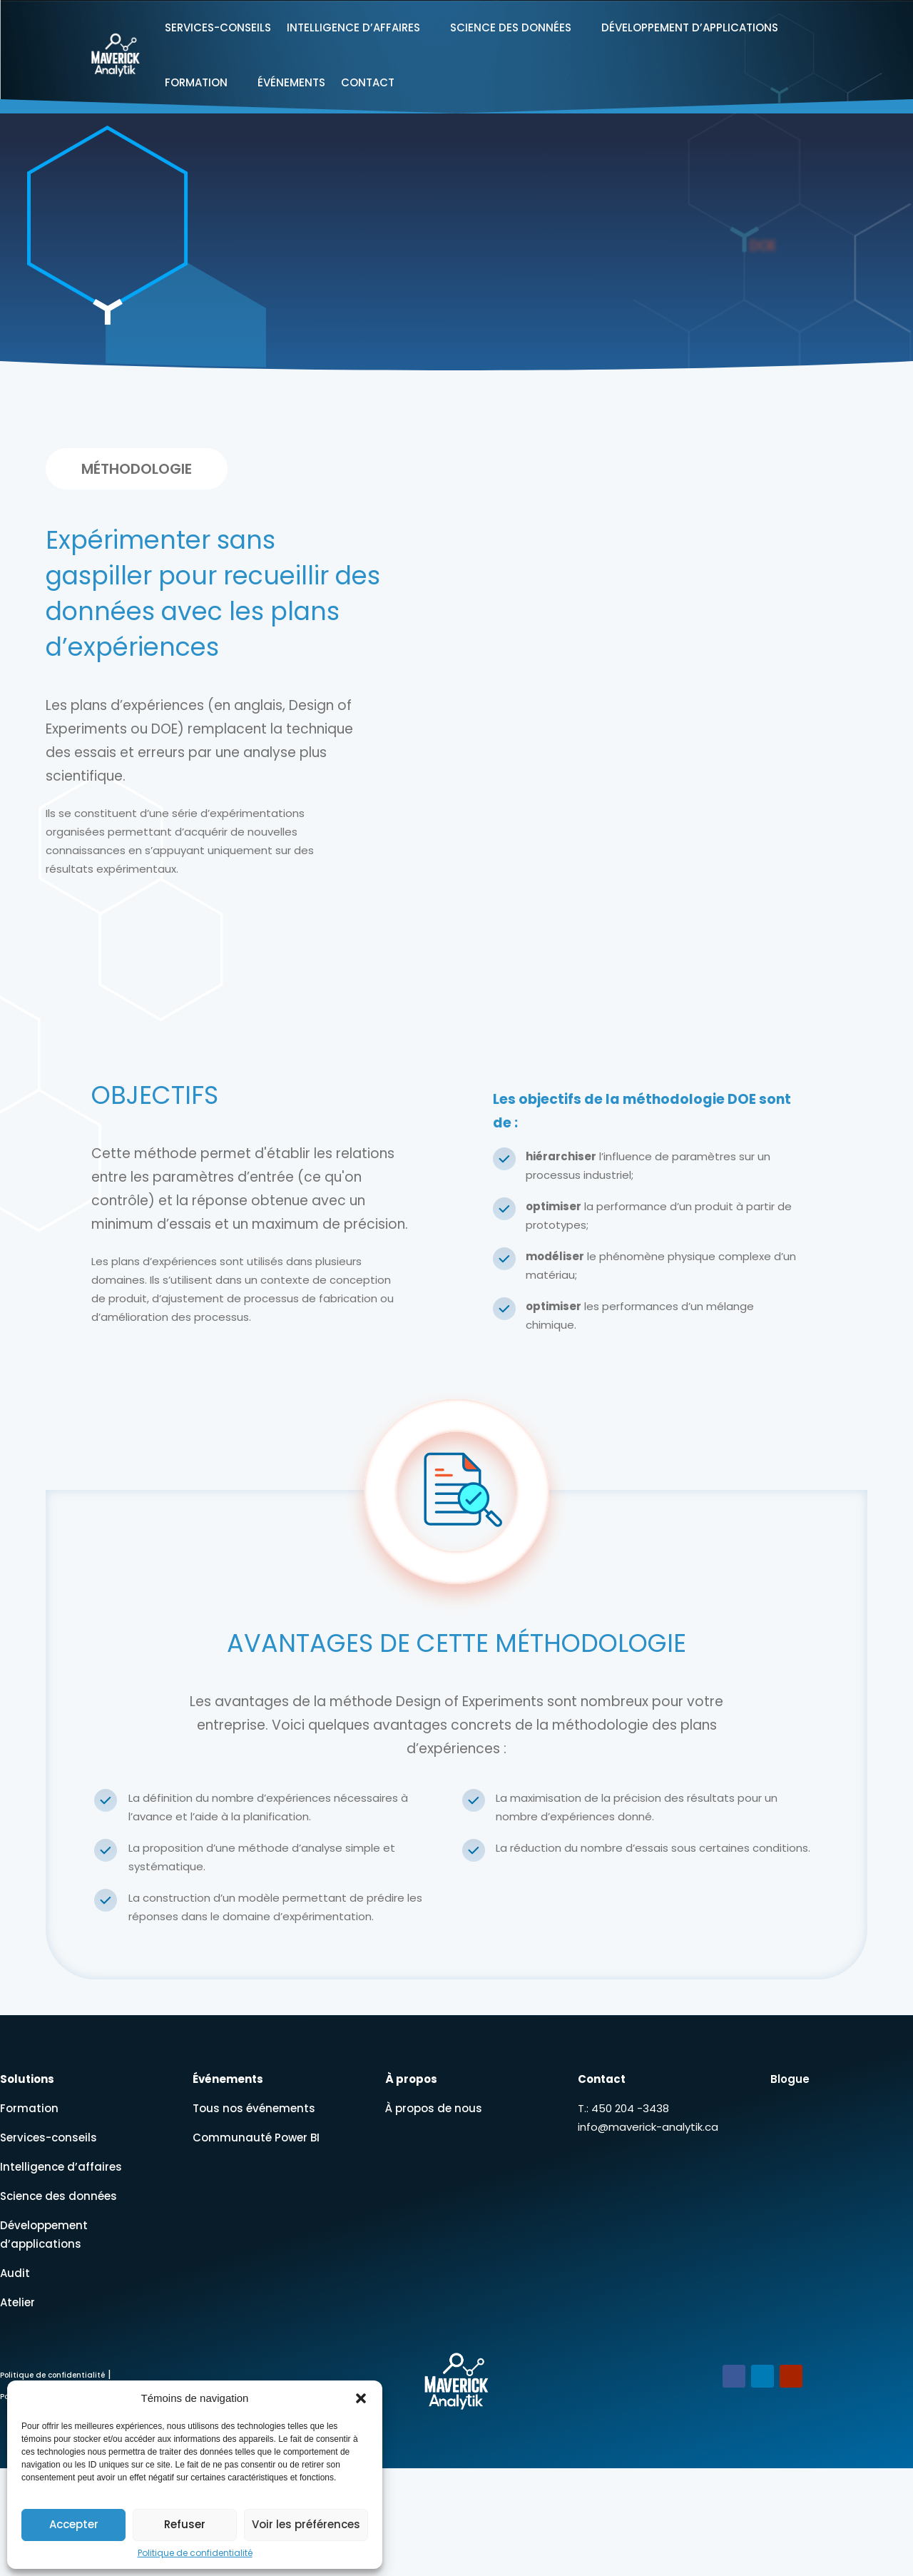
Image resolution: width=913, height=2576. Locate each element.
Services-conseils (218, 27)
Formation (196, 82)
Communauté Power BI (256, 2137)
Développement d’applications (689, 27)
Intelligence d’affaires (353, 27)
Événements (291, 82)
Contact (367, 82)
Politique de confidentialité (195, 2553)
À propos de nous (433, 2108)
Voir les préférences (306, 2524)
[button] (361, 2398)
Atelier (17, 2302)
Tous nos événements (254, 2108)
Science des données (510, 27)
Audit (15, 2273)
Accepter (73, 2524)
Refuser (184, 2524)
